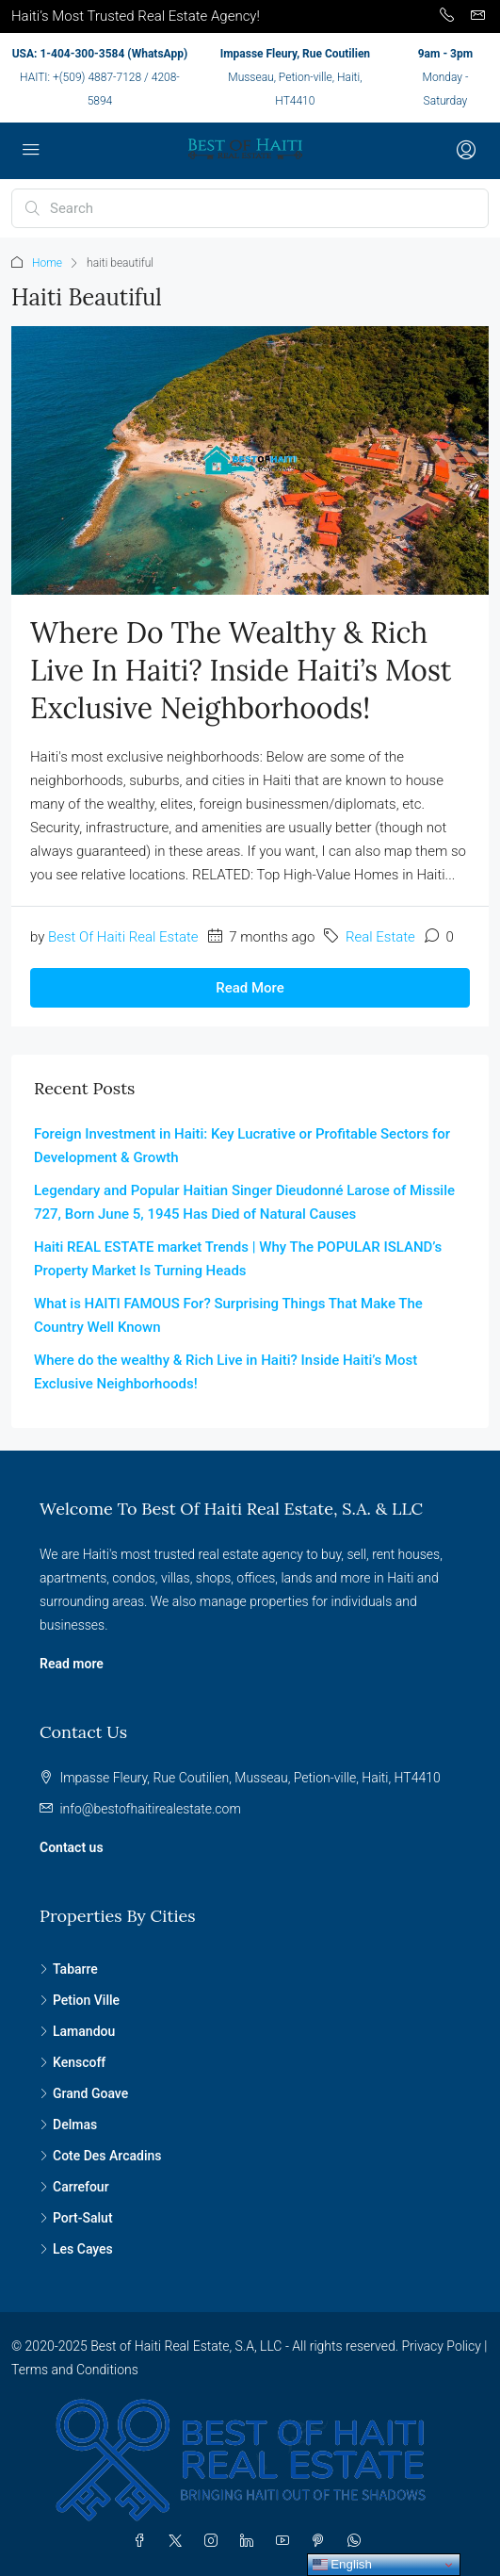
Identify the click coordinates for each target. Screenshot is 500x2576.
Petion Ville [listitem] (80, 2000)
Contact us (72, 1847)
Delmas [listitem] (68, 2124)
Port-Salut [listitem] (76, 2217)
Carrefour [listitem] (74, 2186)
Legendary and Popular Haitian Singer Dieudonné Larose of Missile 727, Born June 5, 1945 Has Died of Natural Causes (244, 1202)
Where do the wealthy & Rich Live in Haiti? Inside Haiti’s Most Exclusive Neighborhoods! (240, 670)
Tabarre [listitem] (69, 1969)
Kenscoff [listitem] (72, 2062)
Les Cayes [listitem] (76, 2248)
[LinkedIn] (250, 2541)
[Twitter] (179, 2541)
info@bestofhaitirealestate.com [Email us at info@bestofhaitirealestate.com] (149, 1808)
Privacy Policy (440, 2346)
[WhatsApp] (357, 2541)
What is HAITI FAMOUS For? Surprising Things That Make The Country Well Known (228, 1315)
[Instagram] (214, 2541)
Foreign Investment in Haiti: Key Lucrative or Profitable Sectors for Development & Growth (242, 1145)
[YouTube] (286, 2541)
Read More (250, 987)
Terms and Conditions (74, 2369)
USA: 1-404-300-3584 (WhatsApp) (99, 53)
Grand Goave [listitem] (84, 2093)
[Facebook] (143, 2541)
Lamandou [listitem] (77, 2031)
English (342, 2564)
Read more (72, 1663)
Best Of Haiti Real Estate (123, 936)
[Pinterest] (322, 2541)
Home (47, 263)
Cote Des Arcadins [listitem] (100, 2155)
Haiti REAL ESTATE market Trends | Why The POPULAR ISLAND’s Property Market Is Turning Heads (238, 1259)
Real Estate (380, 936)
